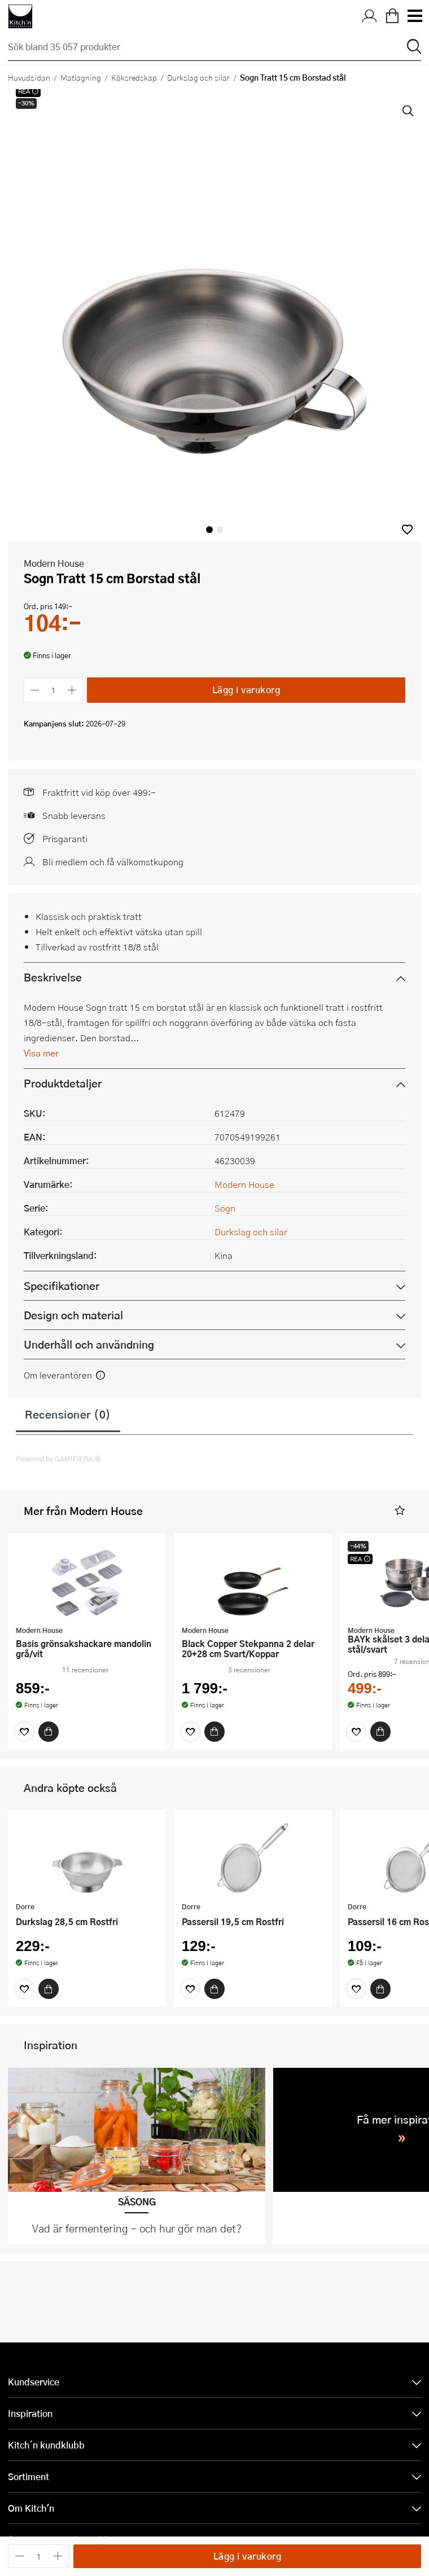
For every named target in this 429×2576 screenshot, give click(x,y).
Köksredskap (134, 77)
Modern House (54, 563)
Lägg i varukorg (246, 689)
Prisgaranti (64, 838)
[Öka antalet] (72, 690)
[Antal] (53, 690)
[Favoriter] (24, 1731)
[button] (407, 529)
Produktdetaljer (63, 1083)
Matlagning (80, 77)
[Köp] (48, 1731)
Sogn (224, 1207)
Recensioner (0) (68, 1414)
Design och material (73, 1315)
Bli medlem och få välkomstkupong (112, 861)
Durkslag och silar (198, 77)
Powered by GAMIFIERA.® (58, 1459)
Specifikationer (61, 1286)
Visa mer (41, 1052)
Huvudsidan (29, 77)
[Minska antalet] (34, 690)
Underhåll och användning (89, 1344)
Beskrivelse (53, 977)
